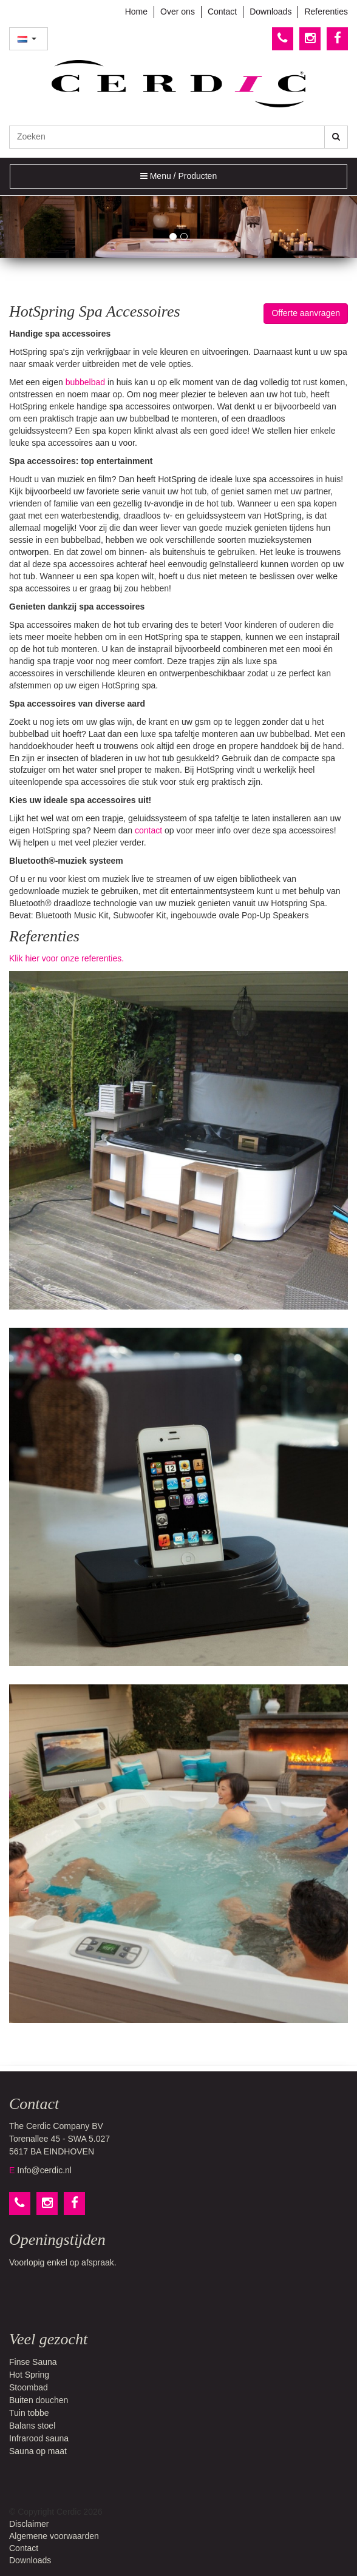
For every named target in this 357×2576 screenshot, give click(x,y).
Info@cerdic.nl (44, 2170)
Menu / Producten (178, 179)
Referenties (326, 11)
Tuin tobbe (29, 2413)
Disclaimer (29, 2524)
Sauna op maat (38, 2451)
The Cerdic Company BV (56, 2126)
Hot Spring (29, 2374)
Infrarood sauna (39, 2438)
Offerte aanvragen (305, 313)
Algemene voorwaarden (54, 2536)
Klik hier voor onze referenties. (66, 958)
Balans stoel (32, 2425)
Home (136, 11)
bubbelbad (85, 382)
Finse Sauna (33, 2362)
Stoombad (28, 2387)
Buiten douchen (38, 2400)
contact (148, 830)
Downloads (270, 11)
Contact (222, 11)
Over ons (177, 11)
